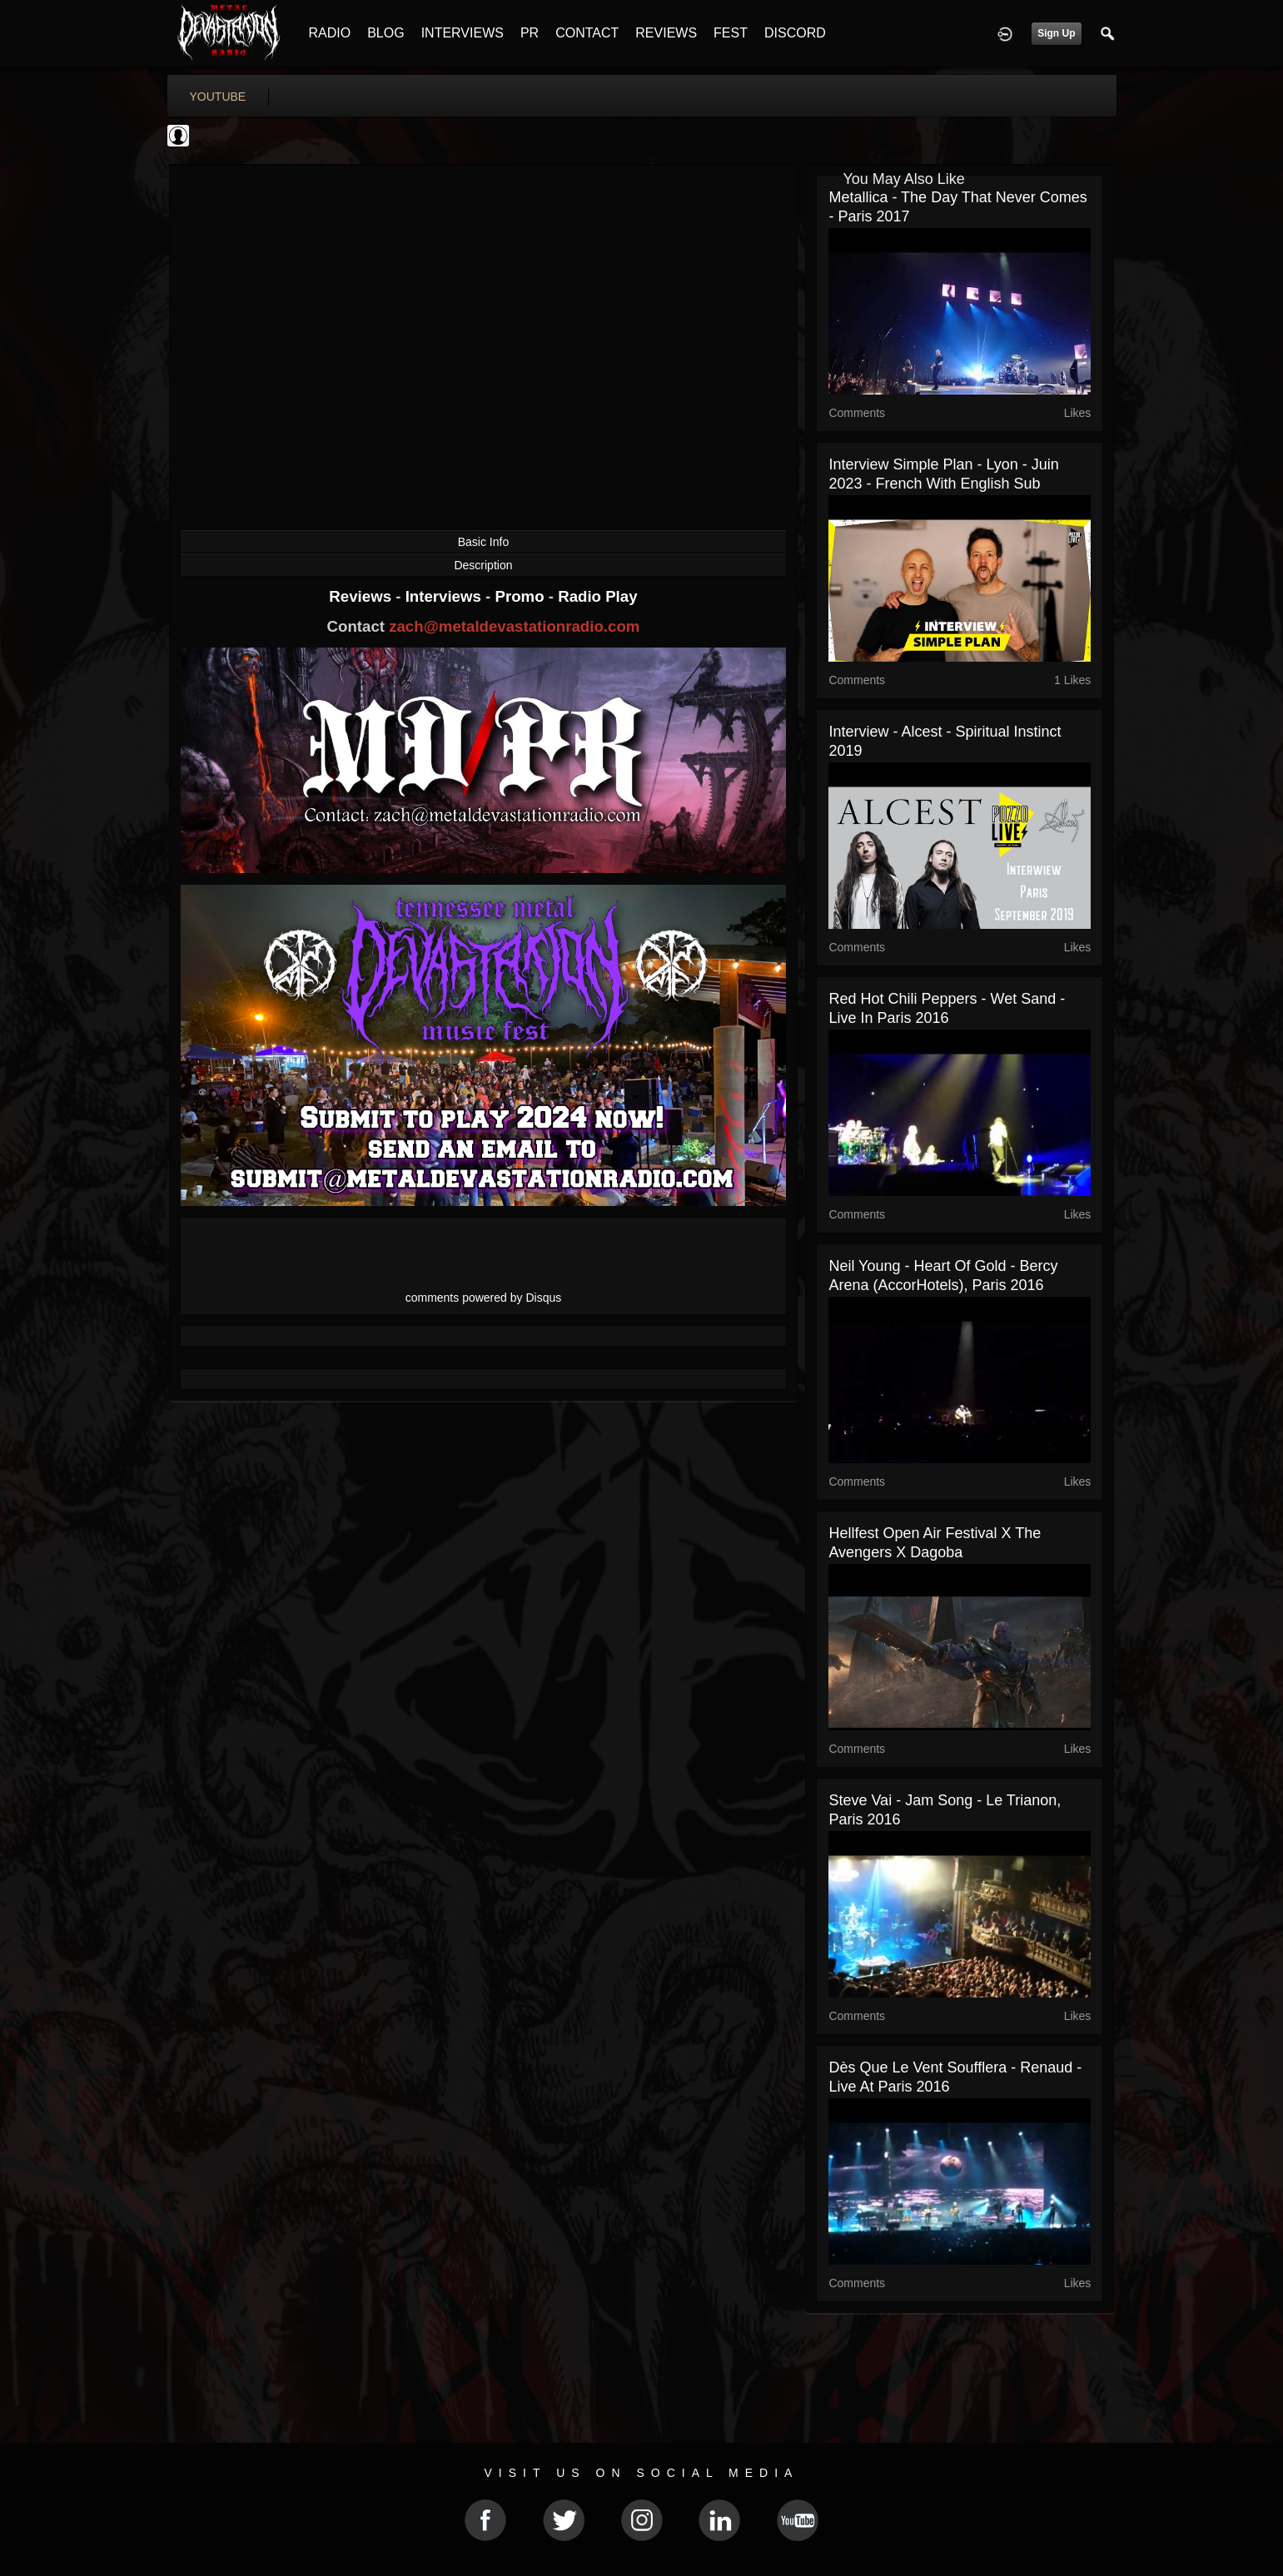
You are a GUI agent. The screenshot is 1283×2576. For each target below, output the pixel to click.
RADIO (330, 33)
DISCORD (795, 33)
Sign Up (1056, 33)
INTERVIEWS (462, 33)
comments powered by (483, 1297)
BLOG (385, 33)
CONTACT (587, 33)
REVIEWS (666, 33)
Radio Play (597, 596)
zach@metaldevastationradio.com (514, 626)
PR (529, 33)
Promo (521, 596)
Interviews (445, 596)
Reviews (362, 596)
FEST (731, 33)
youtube (218, 96)
